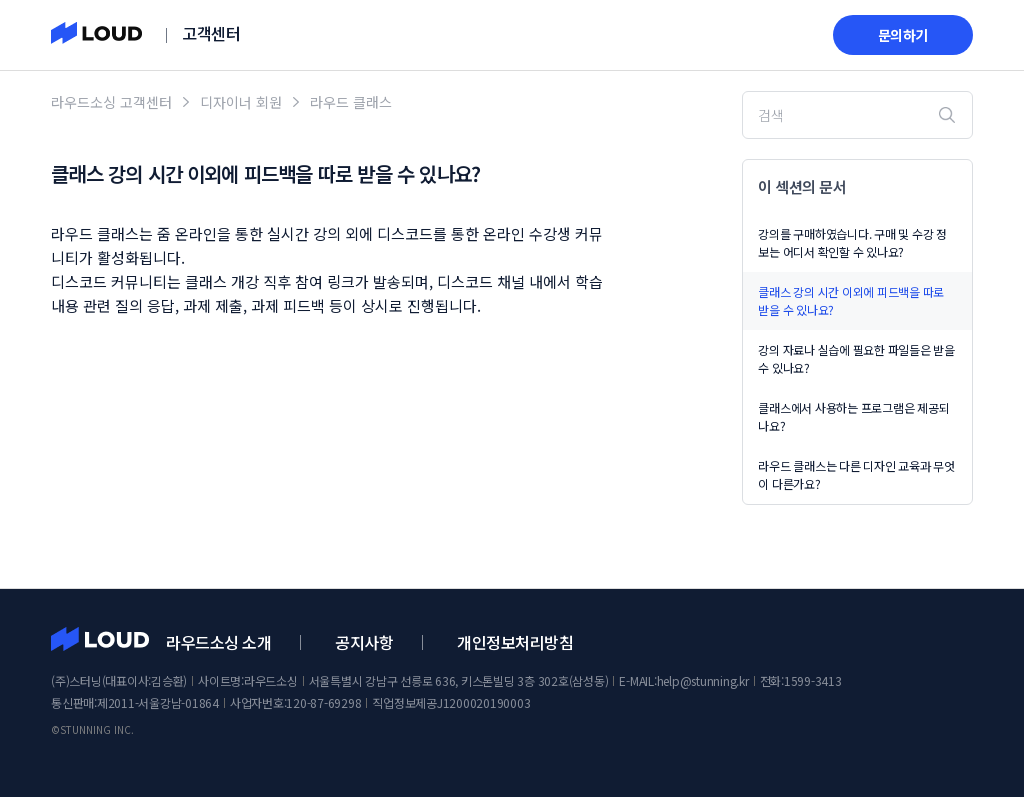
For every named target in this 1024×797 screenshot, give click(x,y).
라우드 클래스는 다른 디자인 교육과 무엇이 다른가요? (856, 474)
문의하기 (903, 35)
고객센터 (211, 33)
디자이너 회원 (241, 102)
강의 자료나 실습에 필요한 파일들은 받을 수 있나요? (856, 358)
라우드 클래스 (351, 102)
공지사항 (364, 642)
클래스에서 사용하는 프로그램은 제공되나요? (853, 416)
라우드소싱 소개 (218, 642)
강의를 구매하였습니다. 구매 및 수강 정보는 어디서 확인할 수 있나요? (852, 242)
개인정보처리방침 (515, 642)
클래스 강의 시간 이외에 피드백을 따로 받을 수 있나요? (851, 300)
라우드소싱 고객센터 (111, 102)
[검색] (857, 115)
